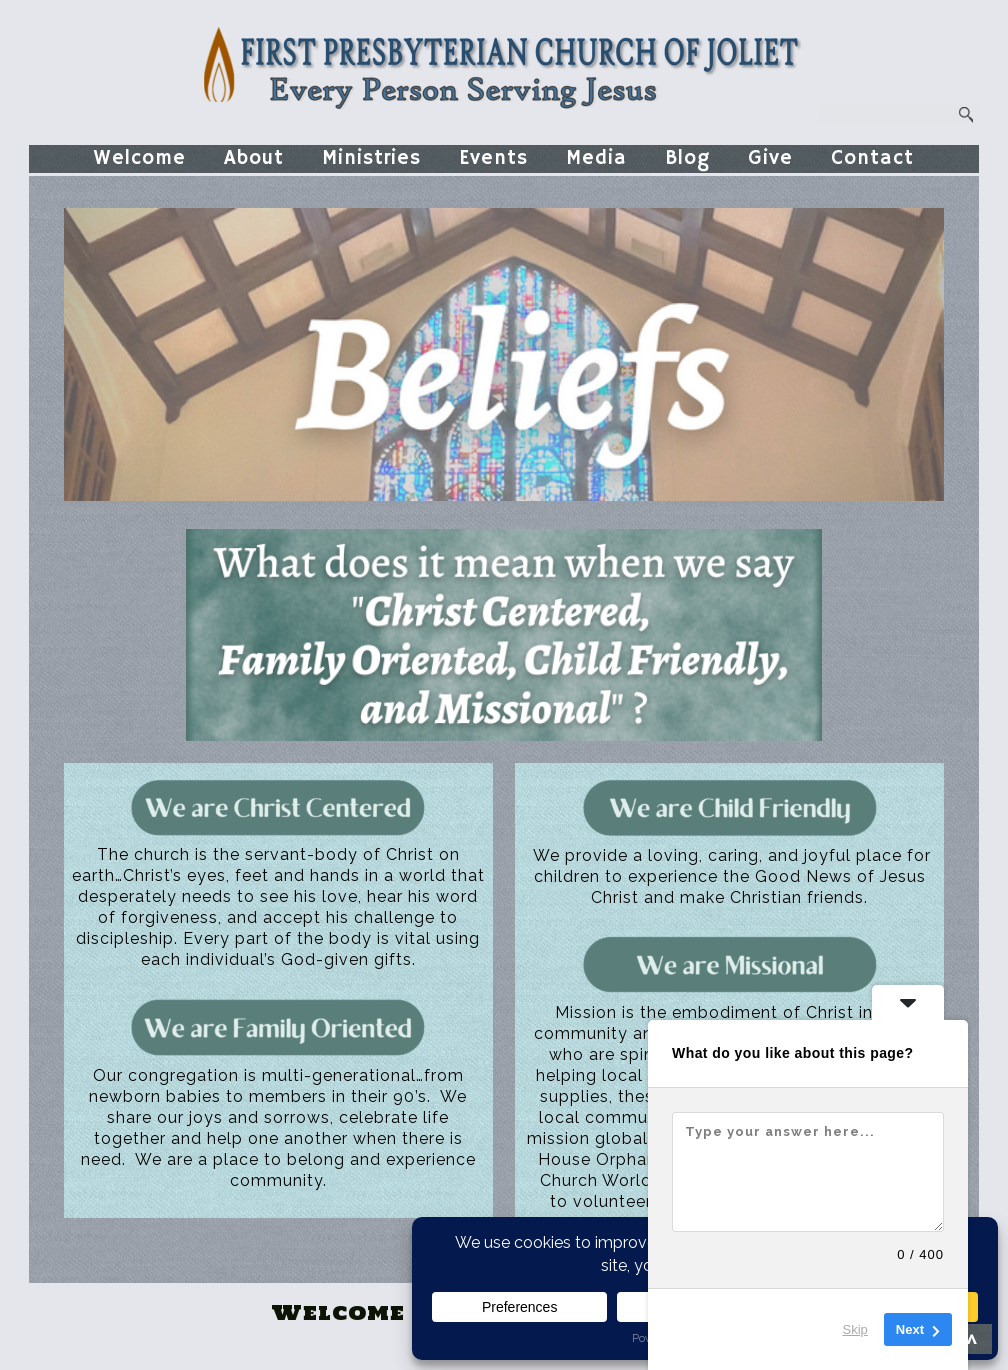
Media (596, 158)
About (254, 158)
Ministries (371, 158)
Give (770, 158)
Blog (687, 158)
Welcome (140, 158)
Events (493, 158)
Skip (855, 1329)
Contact (872, 158)
